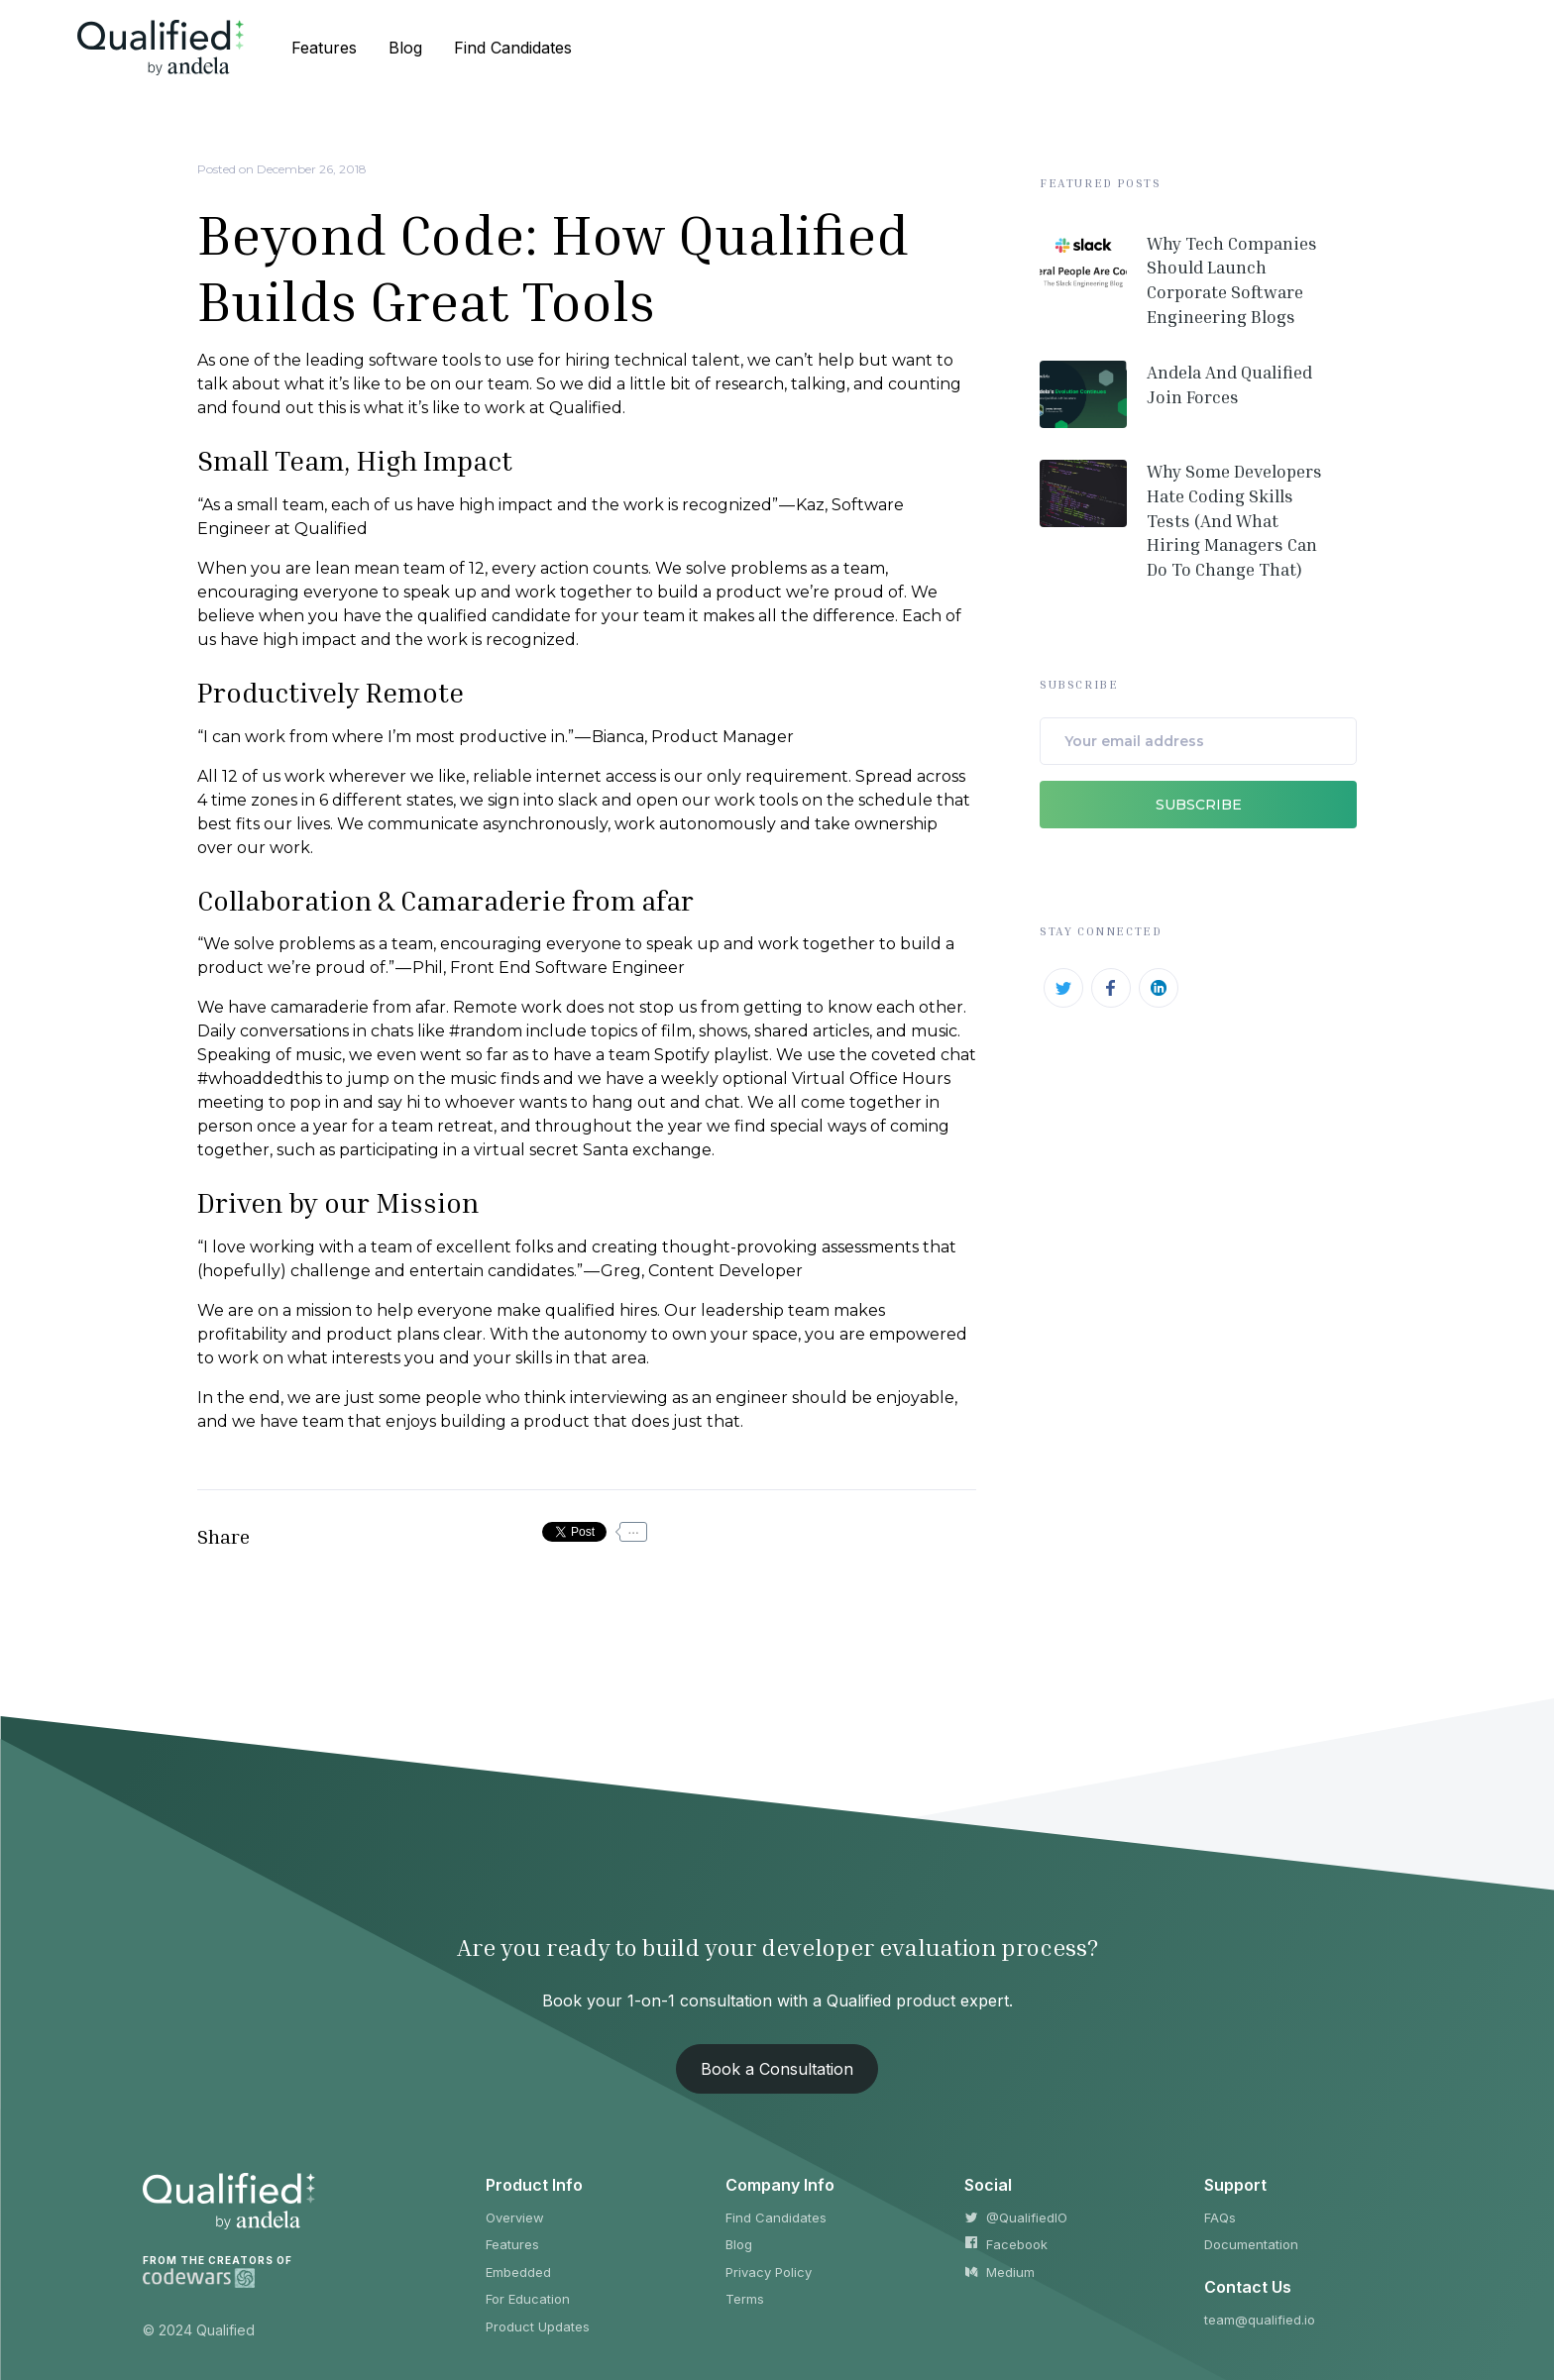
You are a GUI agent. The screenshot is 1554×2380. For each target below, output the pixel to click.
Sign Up (1316, 47)
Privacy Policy (768, 2272)
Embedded (518, 2272)
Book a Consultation (777, 2069)
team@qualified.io (1259, 2319)
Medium (999, 2272)
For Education (528, 2299)
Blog (738, 2244)
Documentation (1251, 2244)
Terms (744, 2299)
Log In (1432, 47)
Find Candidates (776, 2217)
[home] (160, 47)
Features (512, 2244)
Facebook (1006, 2243)
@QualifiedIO (1015, 2217)
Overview (515, 2217)
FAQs (1220, 2217)
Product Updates (538, 2326)
